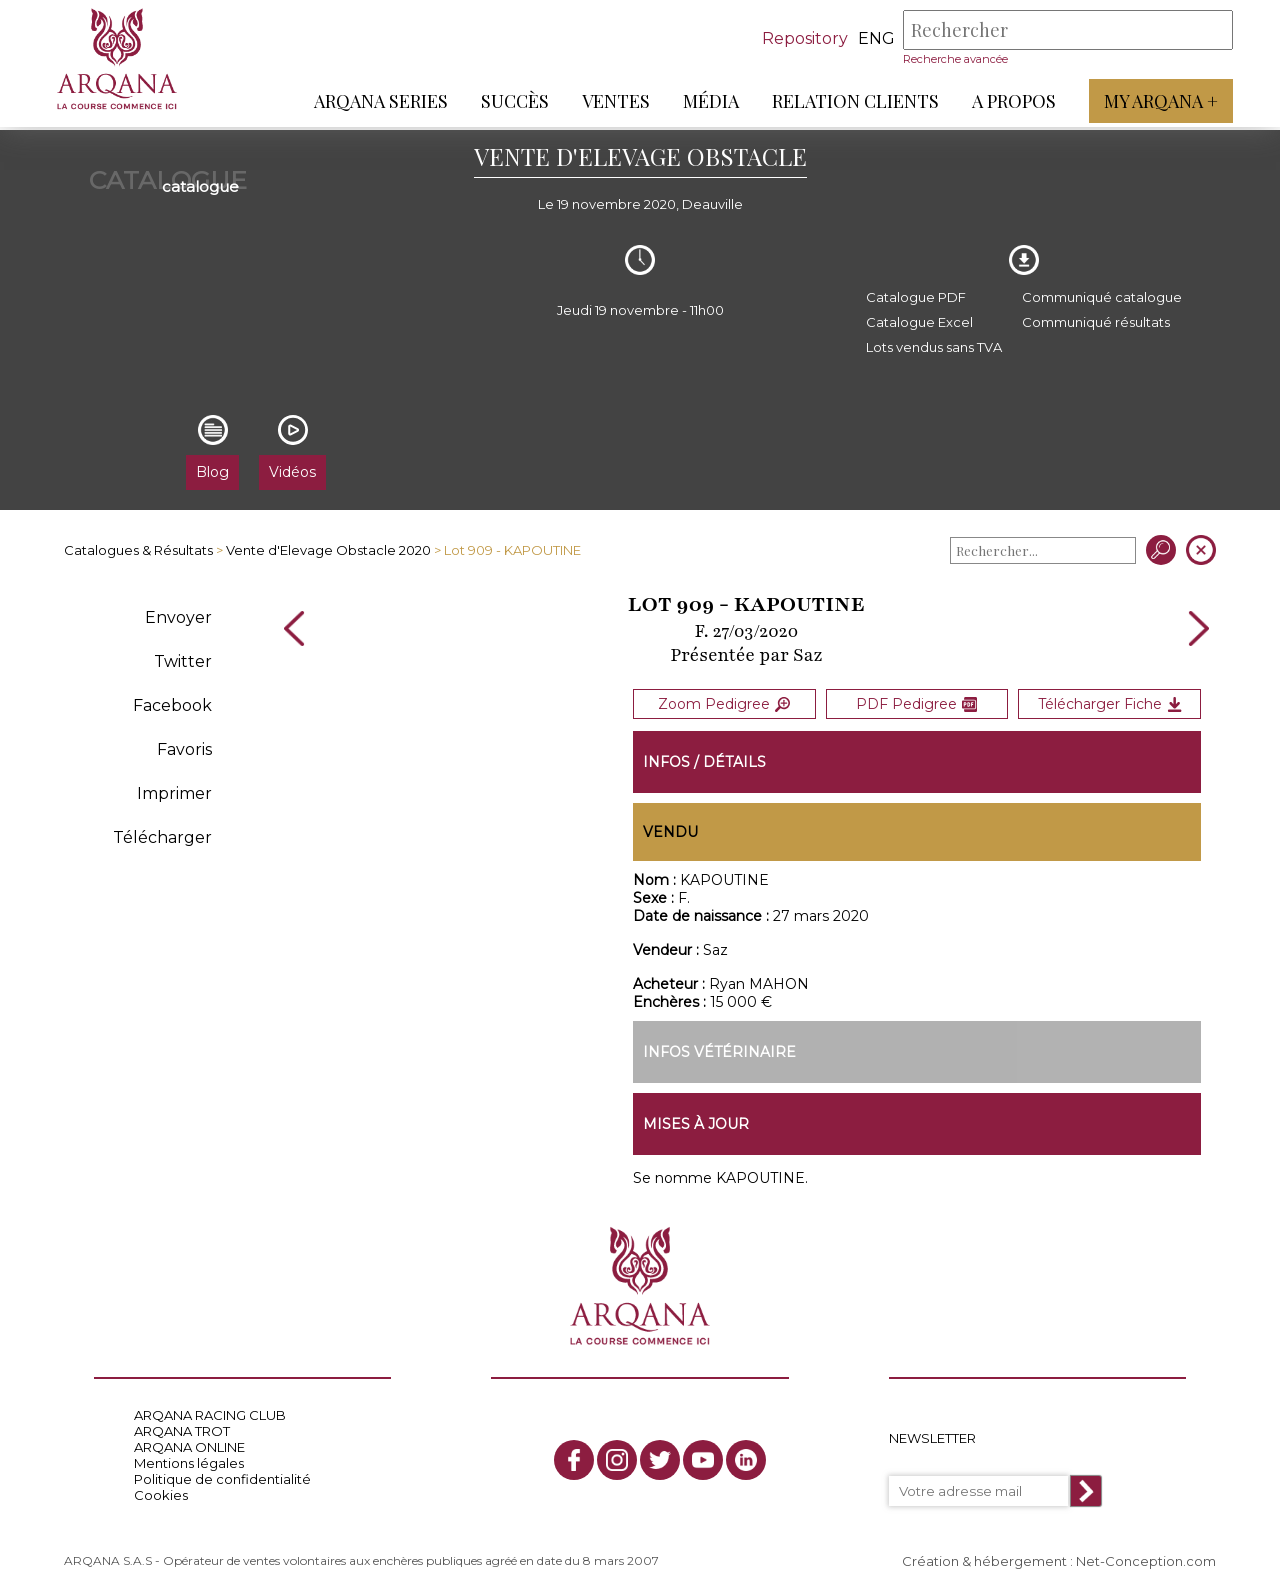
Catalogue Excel (919, 322)
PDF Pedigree (916, 702)
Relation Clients (852, 101)
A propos (1011, 101)
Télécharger (162, 837)
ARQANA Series (378, 101)
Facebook (172, 705)
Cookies (161, 1495)
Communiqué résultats (1096, 322)
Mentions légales (189, 1463)
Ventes (613, 101)
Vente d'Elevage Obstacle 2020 (328, 550)
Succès (512, 101)
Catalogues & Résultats (138, 550)
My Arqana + (1158, 101)
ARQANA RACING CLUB (210, 1415)
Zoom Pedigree (724, 702)
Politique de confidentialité (222, 1479)
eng (873, 38)
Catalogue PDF (916, 297)
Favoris (184, 749)
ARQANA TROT (182, 1431)
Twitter (183, 661)
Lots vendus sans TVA (934, 347)
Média (708, 101)
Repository (802, 38)
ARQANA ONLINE (189, 1447)
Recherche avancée (952, 59)
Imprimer (174, 793)
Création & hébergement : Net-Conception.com (1059, 1561)
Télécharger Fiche (1110, 702)
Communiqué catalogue (1102, 297)
